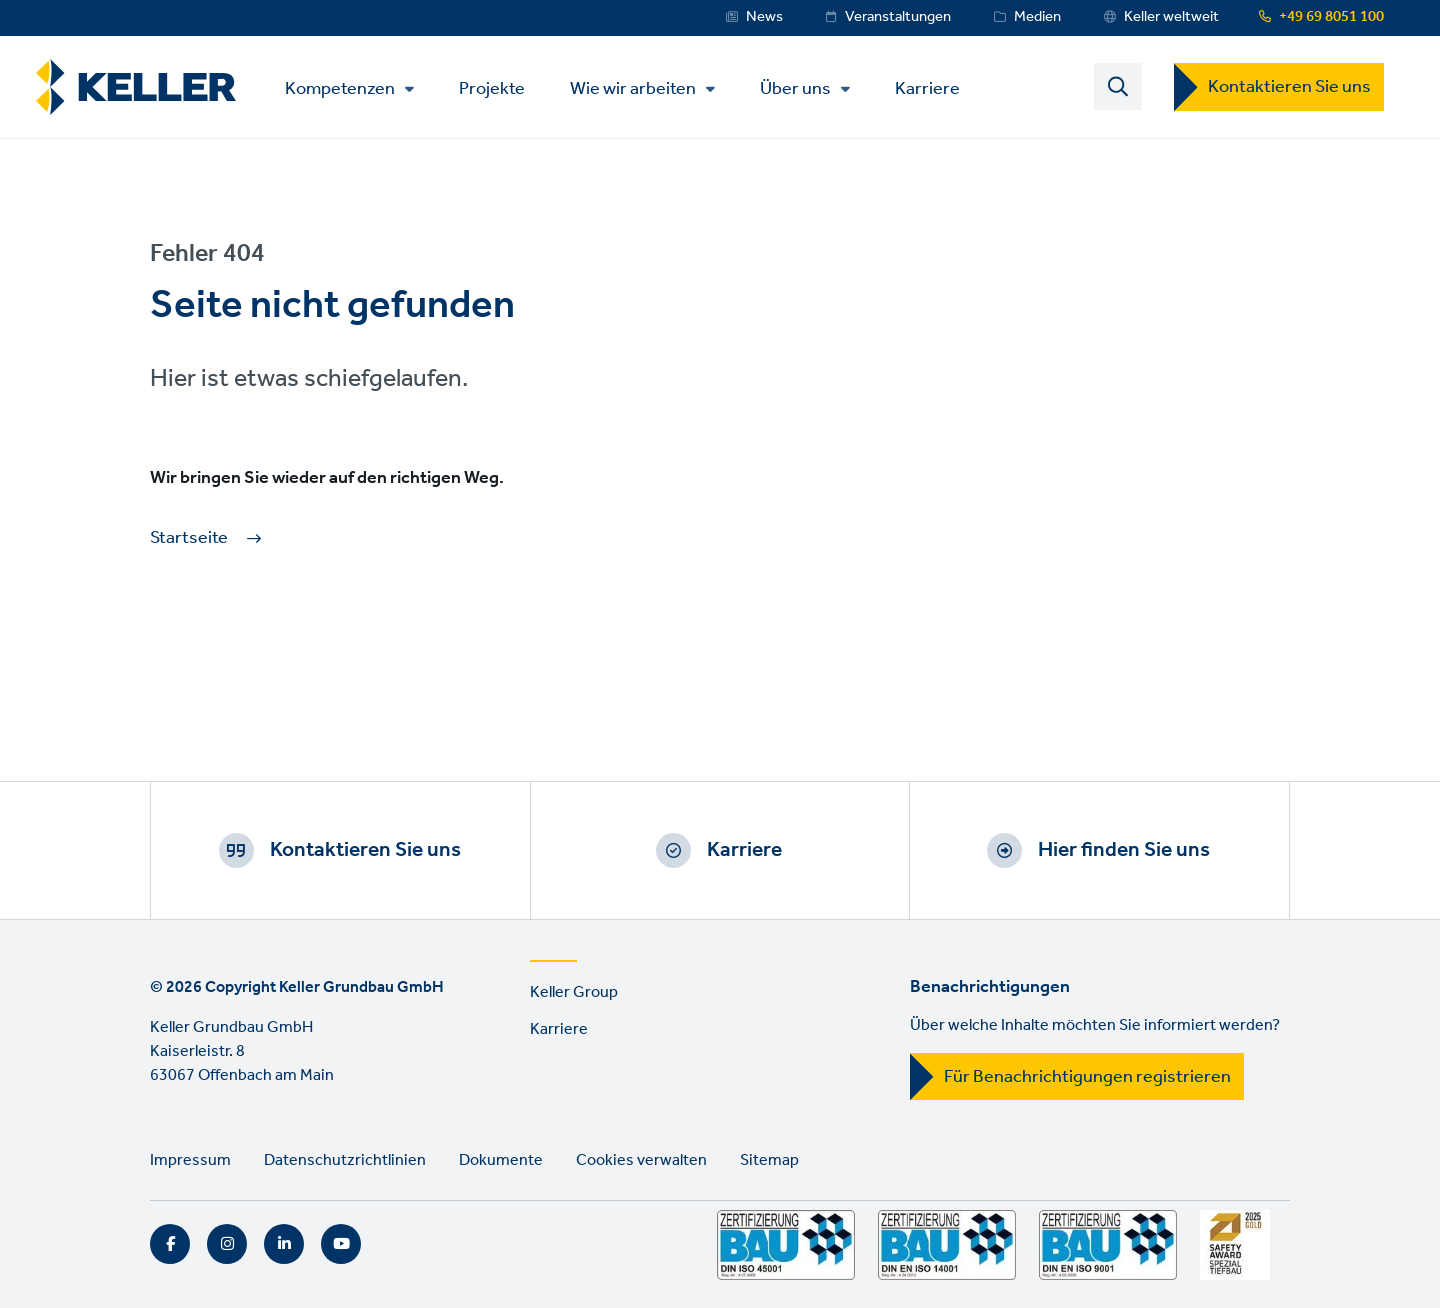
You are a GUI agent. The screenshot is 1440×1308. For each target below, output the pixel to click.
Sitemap (769, 1160)
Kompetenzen (340, 89)
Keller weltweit (1171, 17)
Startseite (189, 538)
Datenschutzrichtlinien (345, 1160)
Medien (1037, 17)
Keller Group (574, 992)
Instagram (227, 1244)
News (764, 17)
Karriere (927, 87)
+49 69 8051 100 (1331, 17)
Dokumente (501, 1160)
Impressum (190, 1160)
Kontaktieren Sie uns (1289, 87)
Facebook (170, 1244)
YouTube (341, 1244)
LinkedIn (284, 1244)
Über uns (795, 89)
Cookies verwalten (641, 1160)
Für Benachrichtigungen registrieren (1087, 1077)
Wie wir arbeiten (633, 89)
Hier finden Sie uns (1124, 850)
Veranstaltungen (898, 17)
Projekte (492, 87)
